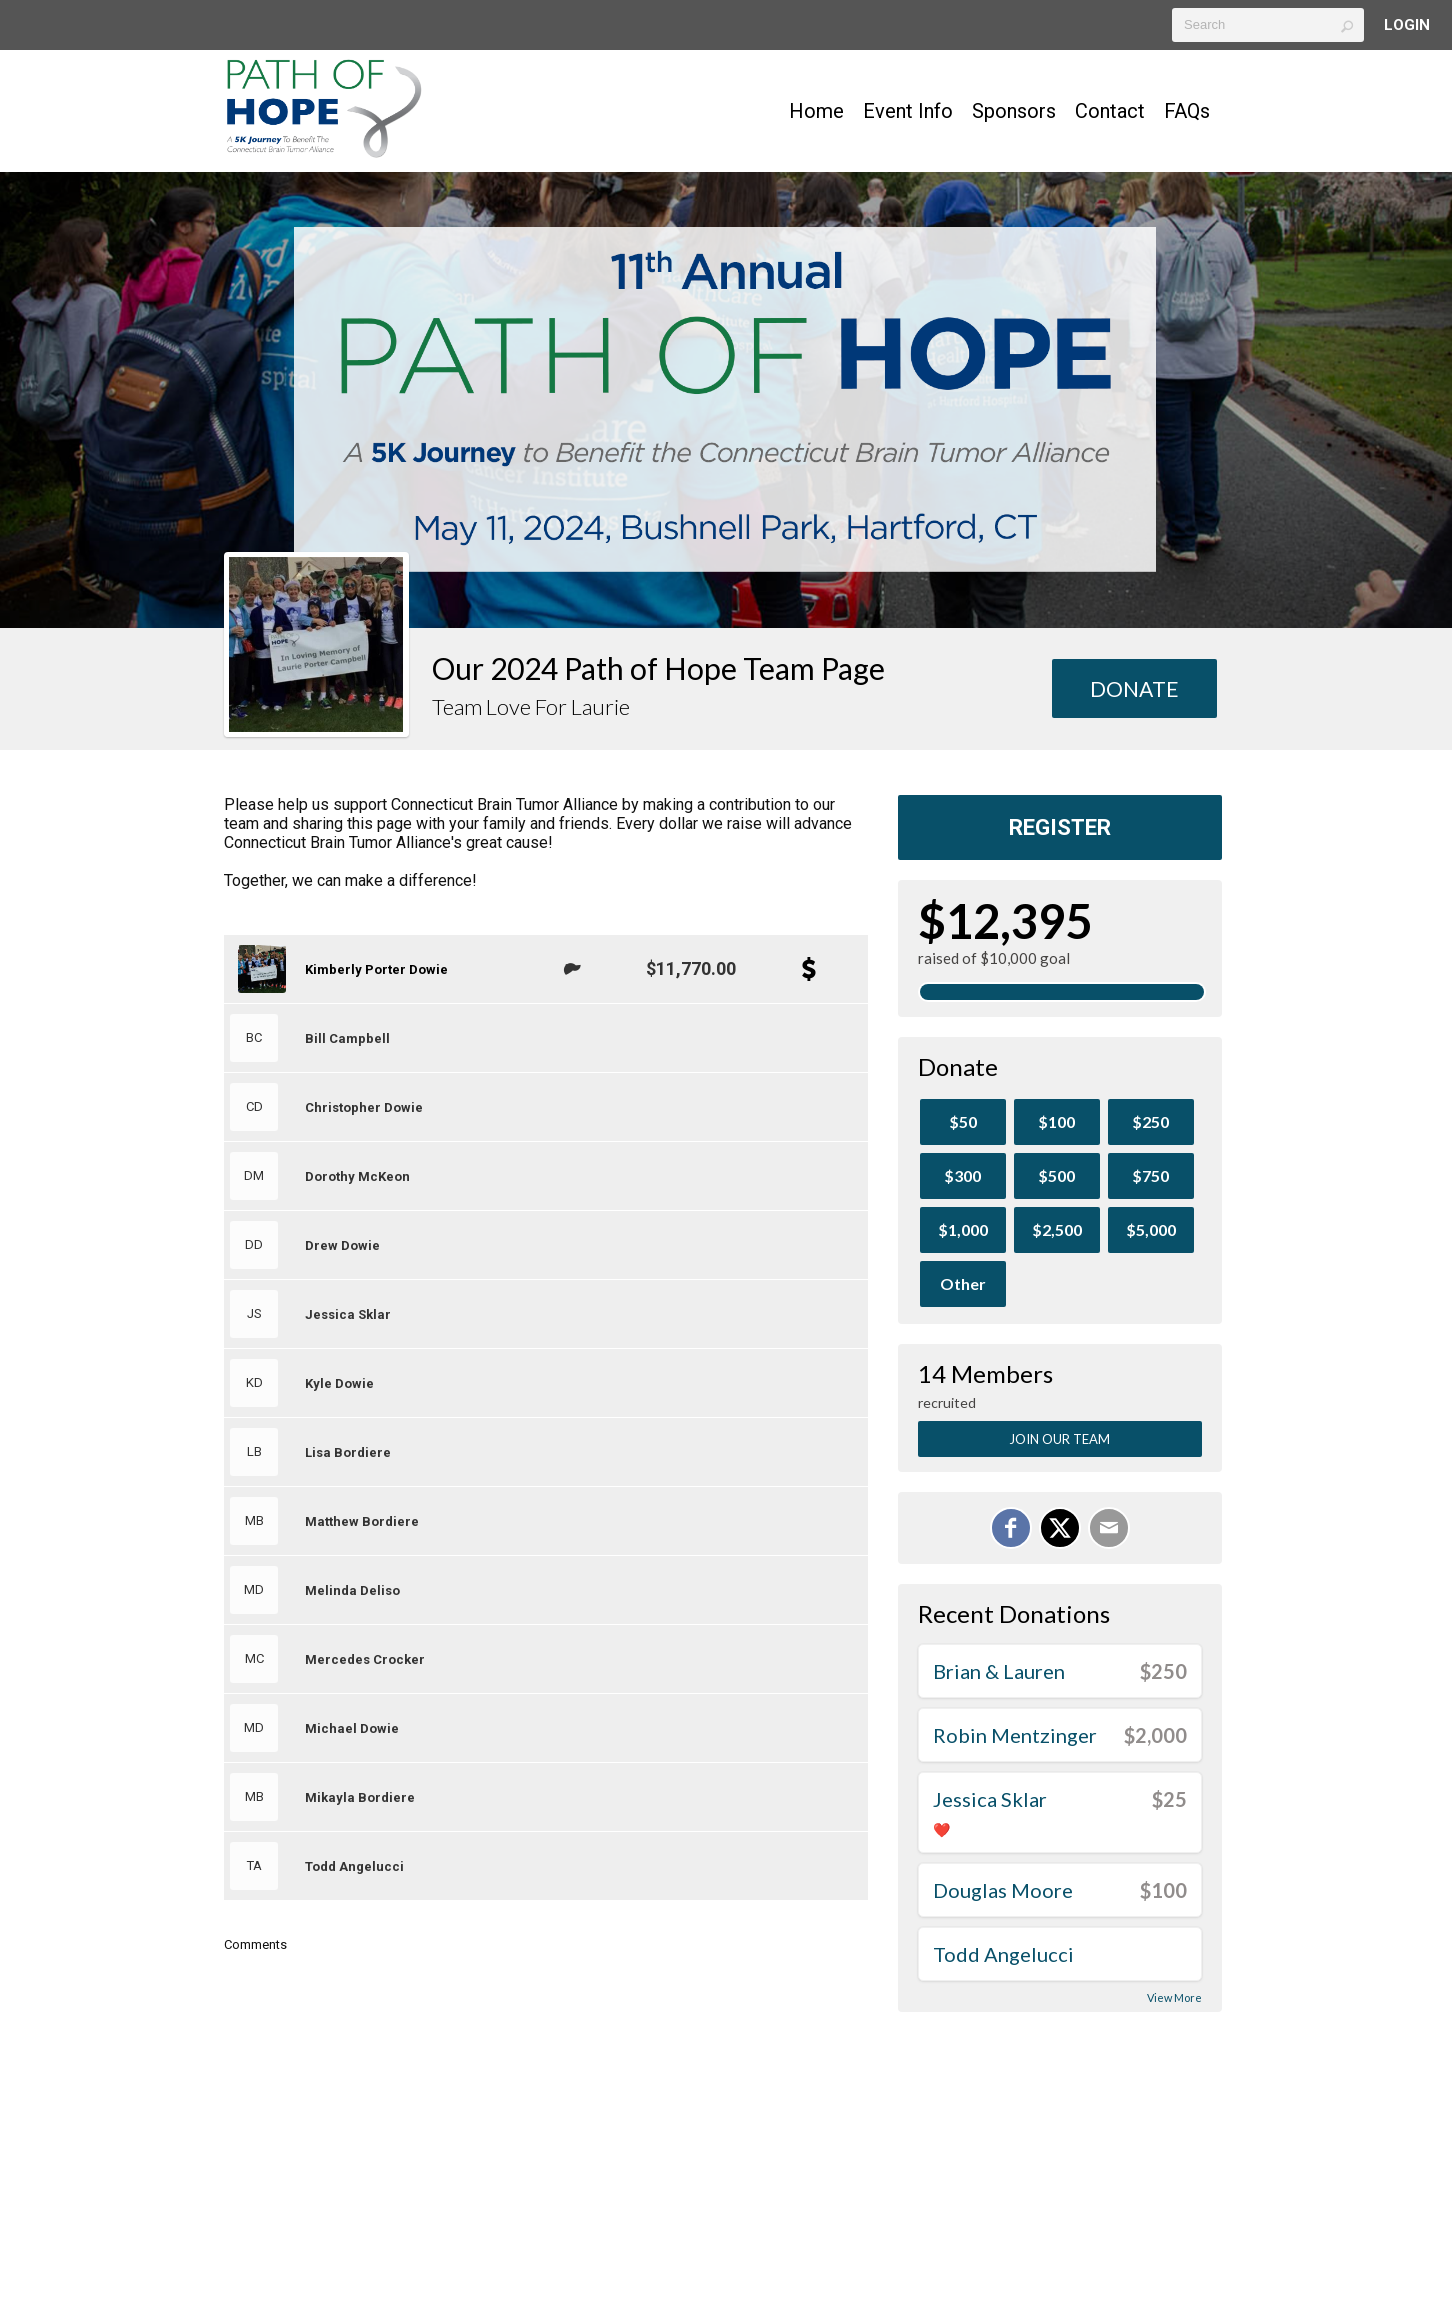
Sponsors (1014, 111)
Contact (1110, 111)
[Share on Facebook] (1011, 1528)
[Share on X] (1060, 1528)
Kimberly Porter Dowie (376, 969)
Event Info (908, 111)
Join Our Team (1059, 1439)
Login (1407, 25)
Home (816, 111)
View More (1174, 1997)
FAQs (1187, 111)
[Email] (1109, 1528)
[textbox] (1268, 25)
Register (1060, 827)
